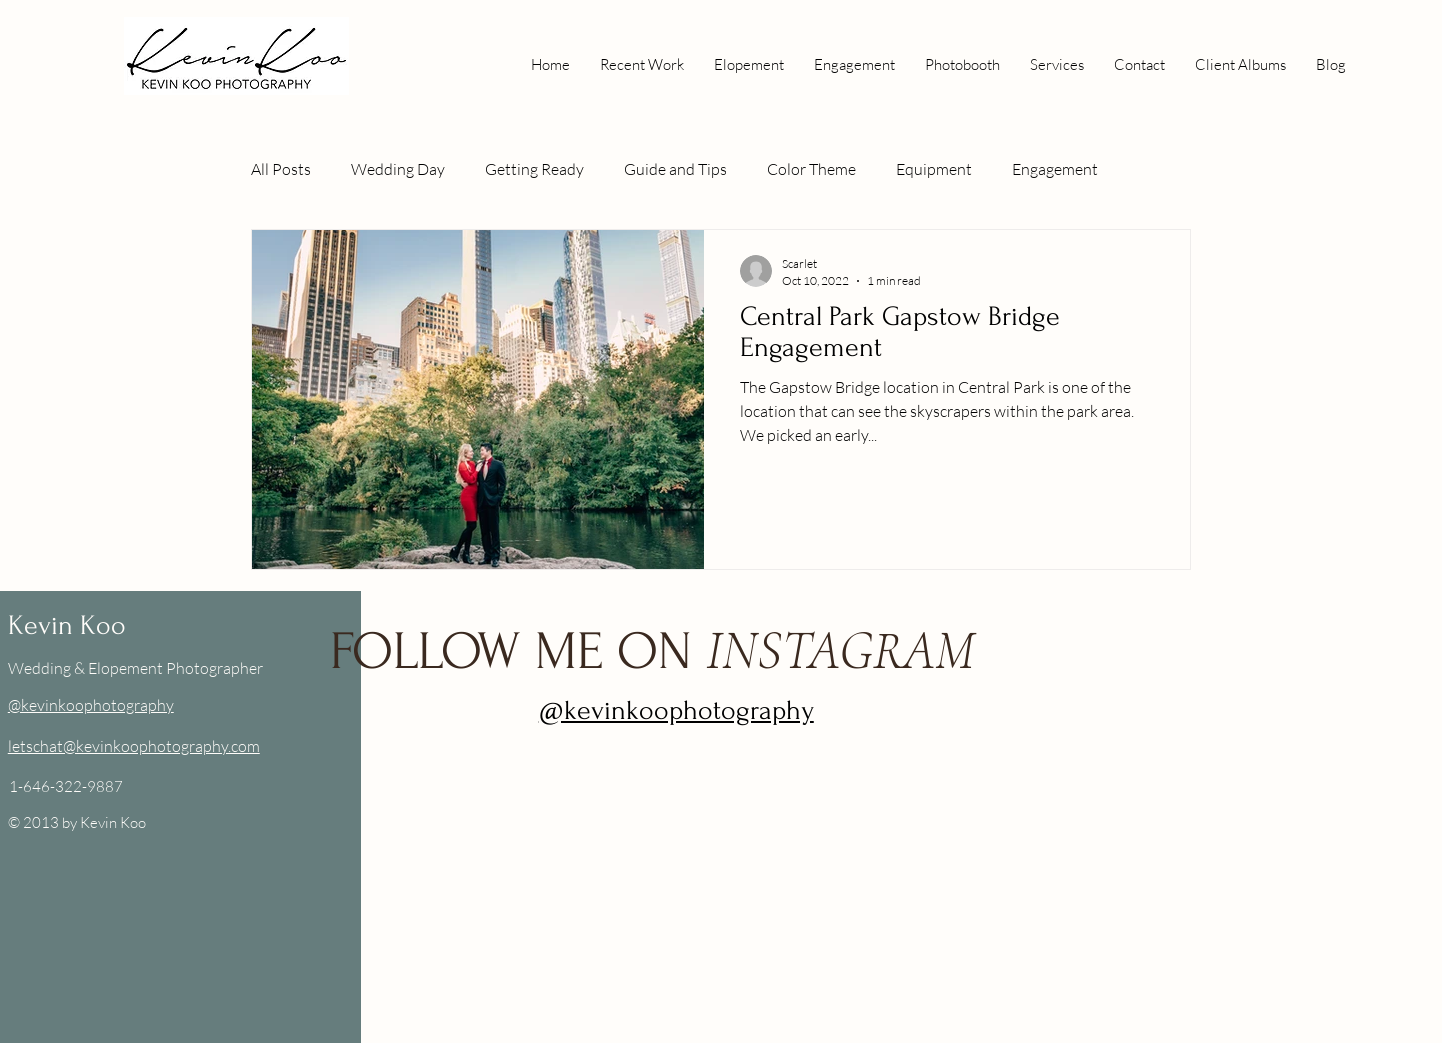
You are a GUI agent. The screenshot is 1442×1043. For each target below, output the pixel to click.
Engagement (1055, 169)
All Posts (281, 169)
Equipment (934, 169)
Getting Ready (534, 169)
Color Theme (811, 169)
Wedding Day (398, 169)
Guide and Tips (675, 169)
